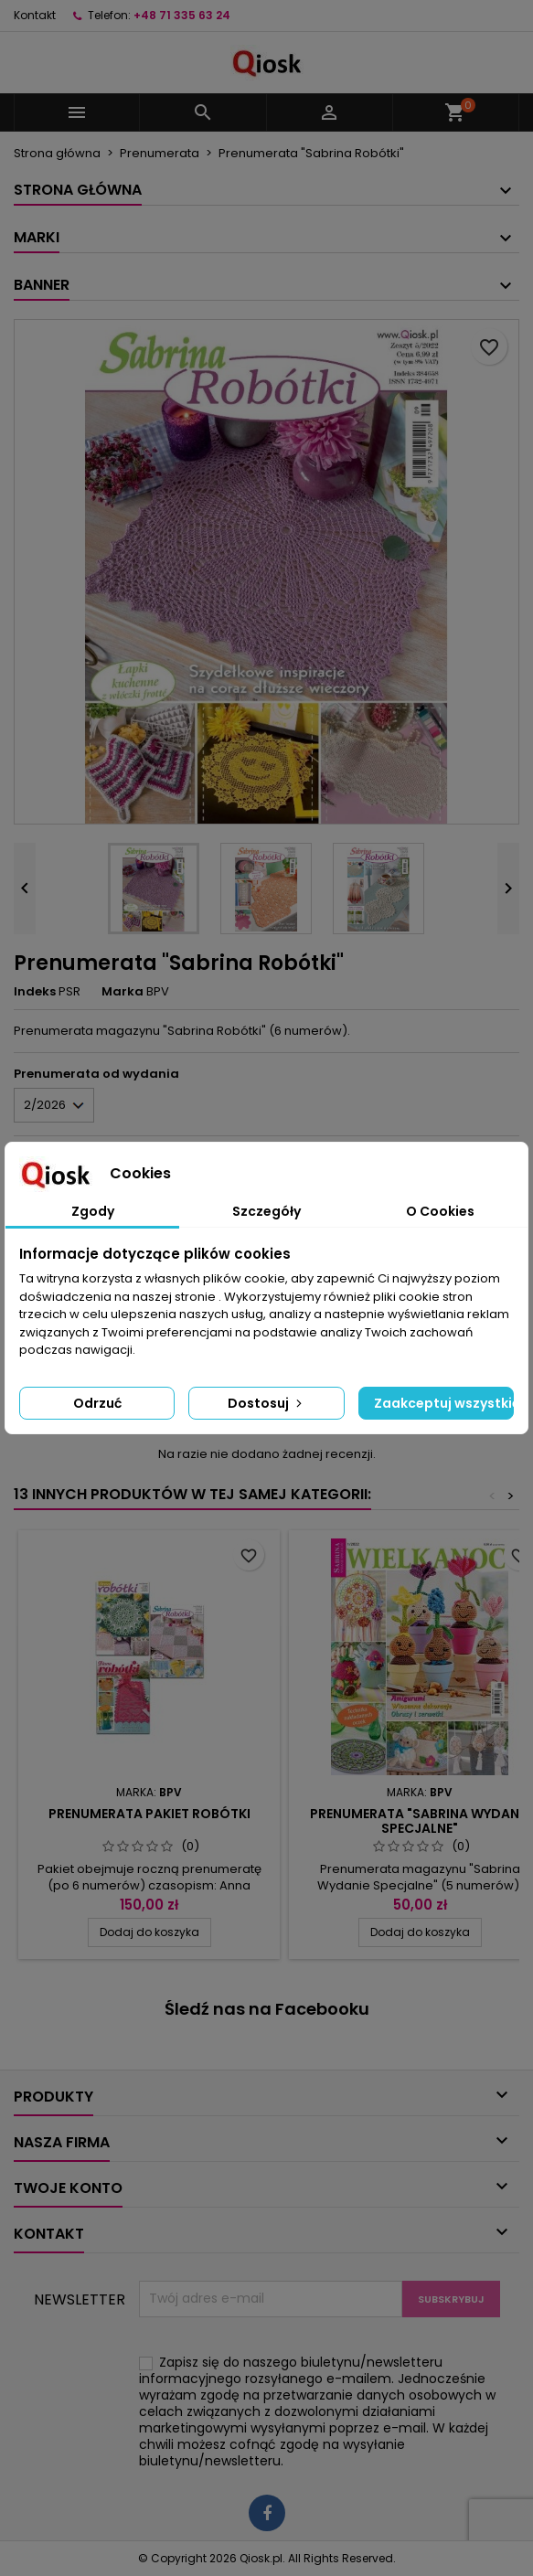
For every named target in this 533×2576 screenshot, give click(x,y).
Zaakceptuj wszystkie (444, 1403)
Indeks (35, 992)
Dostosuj (266, 1403)
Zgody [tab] (92, 1211)
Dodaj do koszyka (149, 1932)
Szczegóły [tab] (266, 1211)
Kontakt (35, 15)
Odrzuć (97, 1403)
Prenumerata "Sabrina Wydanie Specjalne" (419, 1820)
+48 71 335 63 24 (181, 15)
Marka (122, 992)
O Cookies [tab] (440, 1211)
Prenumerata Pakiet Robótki (149, 1813)
